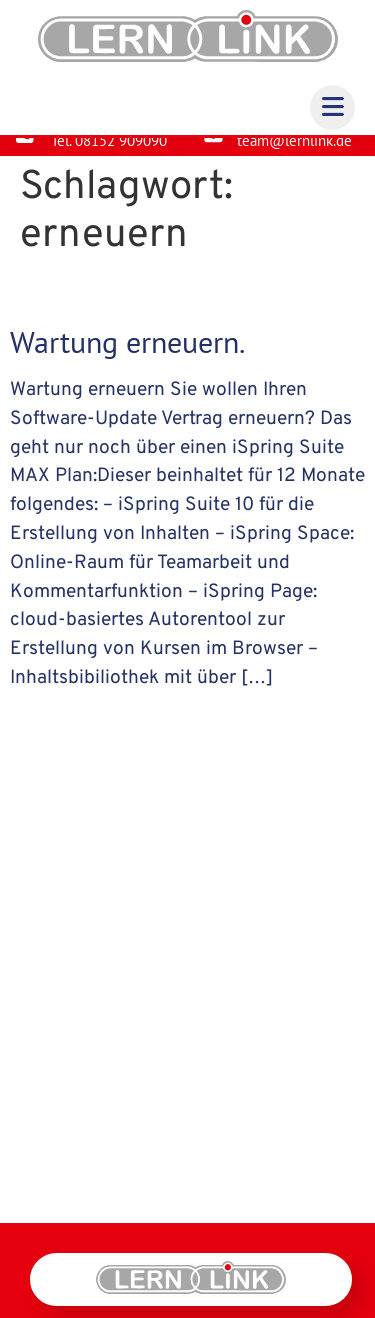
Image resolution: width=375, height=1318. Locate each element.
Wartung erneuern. (127, 357)
